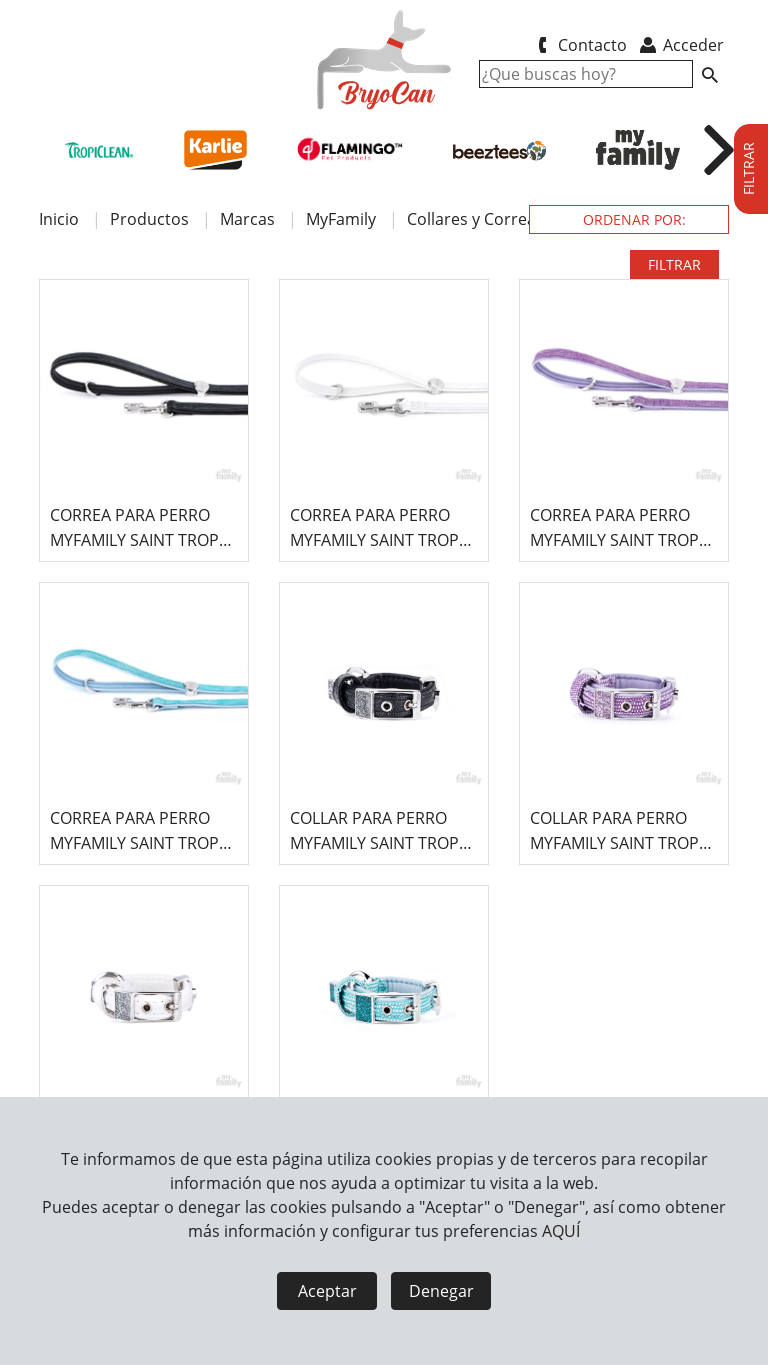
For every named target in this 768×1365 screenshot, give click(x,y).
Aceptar (327, 1291)
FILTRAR (674, 264)
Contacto (578, 45)
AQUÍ (561, 1231)
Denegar (441, 1291)
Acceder (680, 45)
